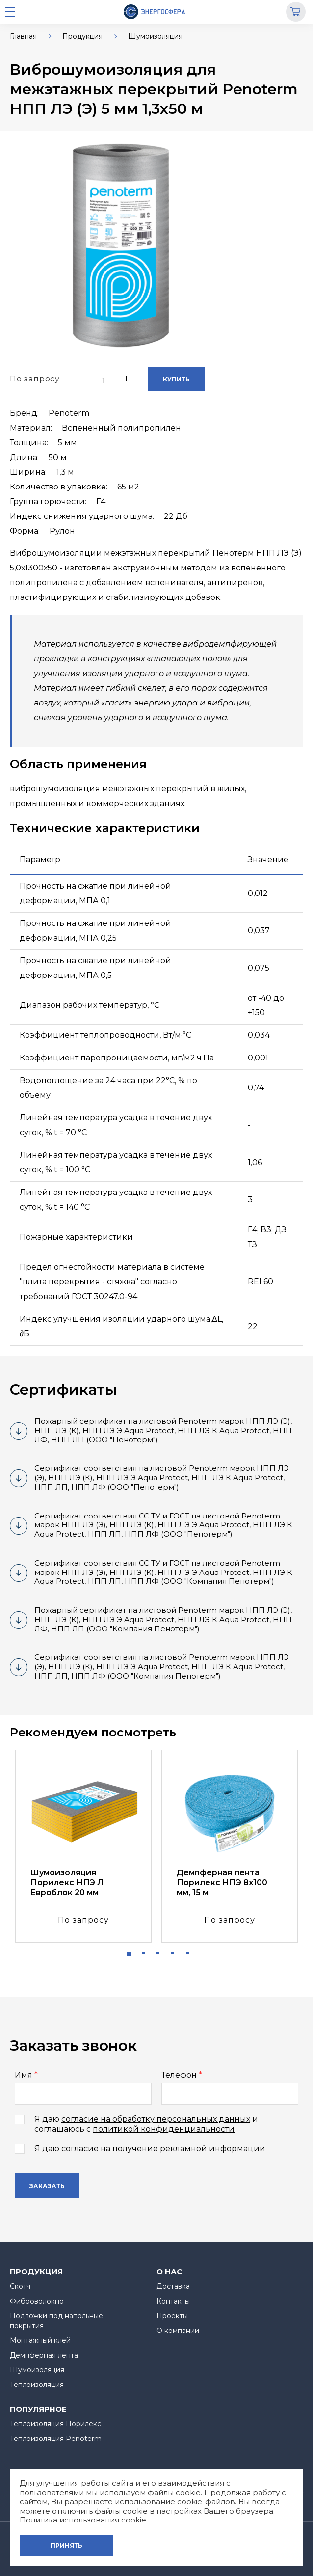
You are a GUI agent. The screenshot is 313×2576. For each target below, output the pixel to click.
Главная (23, 36)
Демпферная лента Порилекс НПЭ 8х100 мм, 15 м (222, 1882)
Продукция (82, 36)
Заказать (47, 2186)
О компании (177, 2330)
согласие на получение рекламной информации (163, 2148)
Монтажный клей (40, 2340)
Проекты (172, 2315)
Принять (66, 2545)
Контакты (173, 2301)
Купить (176, 379)
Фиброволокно (37, 2301)
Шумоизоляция (155, 36)
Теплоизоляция (37, 2384)
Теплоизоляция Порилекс (55, 2423)
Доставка (173, 2286)
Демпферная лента (44, 2355)
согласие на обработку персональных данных (155, 2119)
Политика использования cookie (83, 2519)
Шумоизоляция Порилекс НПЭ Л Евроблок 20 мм (67, 1882)
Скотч (20, 2286)
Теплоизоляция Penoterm (56, 2438)
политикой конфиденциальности (164, 2129)
